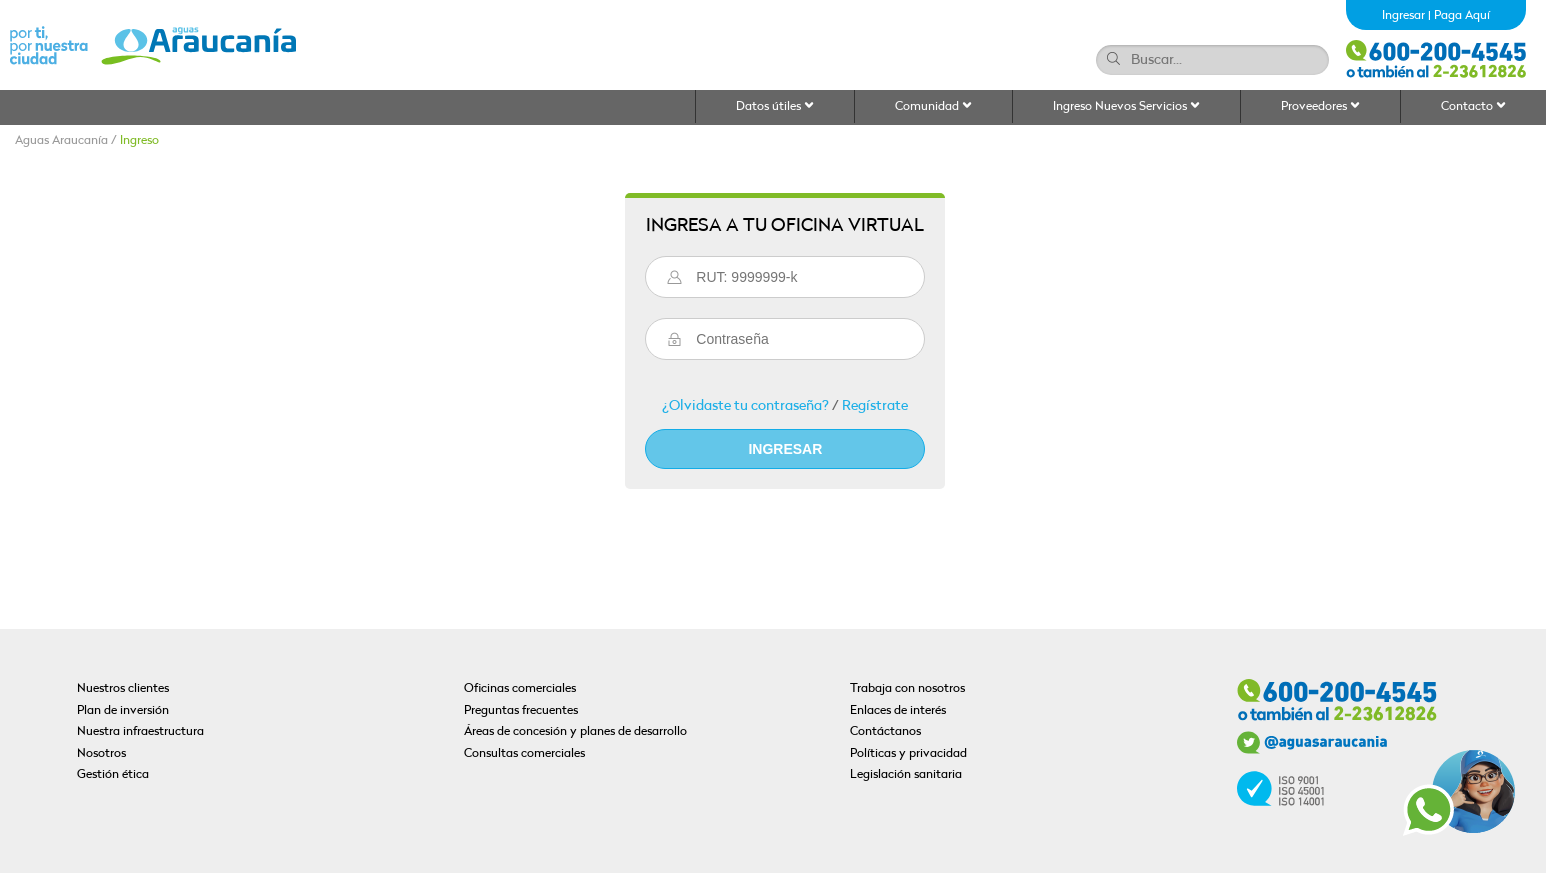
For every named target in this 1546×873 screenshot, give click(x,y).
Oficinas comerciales (520, 689)
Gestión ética (113, 775)
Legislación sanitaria (906, 775)
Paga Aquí (1462, 16)
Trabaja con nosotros (907, 689)
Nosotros (101, 754)
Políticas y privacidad (908, 754)
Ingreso (139, 141)
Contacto (1473, 106)
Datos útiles (775, 106)
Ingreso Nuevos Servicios (1126, 106)
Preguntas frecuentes (521, 711)
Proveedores (1320, 106)
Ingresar (1403, 16)
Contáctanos (885, 732)
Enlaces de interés (898, 711)
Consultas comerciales (524, 754)
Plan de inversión (123, 711)
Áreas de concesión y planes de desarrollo (575, 732)
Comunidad (933, 106)
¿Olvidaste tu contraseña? (745, 406)
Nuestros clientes (123, 689)
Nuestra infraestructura (140, 732)
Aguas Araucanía (61, 141)
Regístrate (875, 406)
